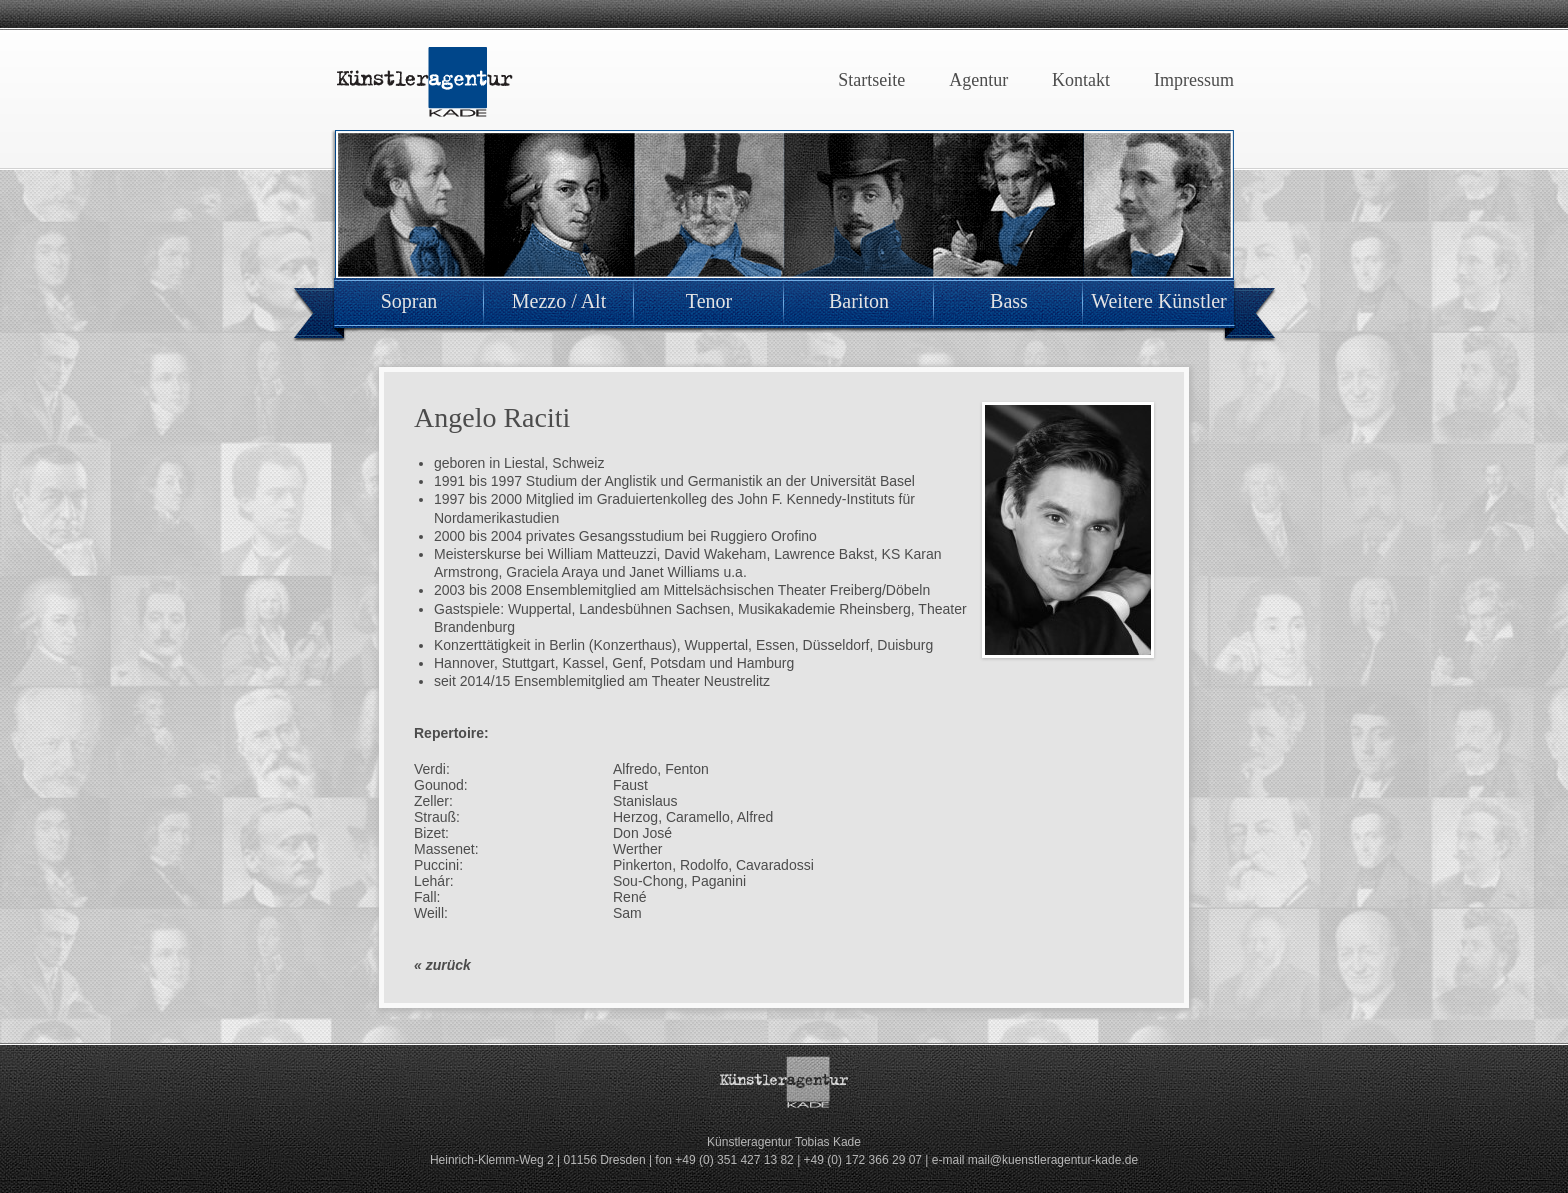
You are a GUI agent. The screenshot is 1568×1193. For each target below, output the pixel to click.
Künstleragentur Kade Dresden (424, 82)
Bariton (859, 301)
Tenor (709, 301)
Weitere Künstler (1159, 301)
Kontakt (1081, 80)
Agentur (978, 80)
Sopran (409, 301)
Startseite (871, 80)
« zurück (442, 965)
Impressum (1194, 80)
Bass (1009, 301)
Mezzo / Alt (559, 301)
